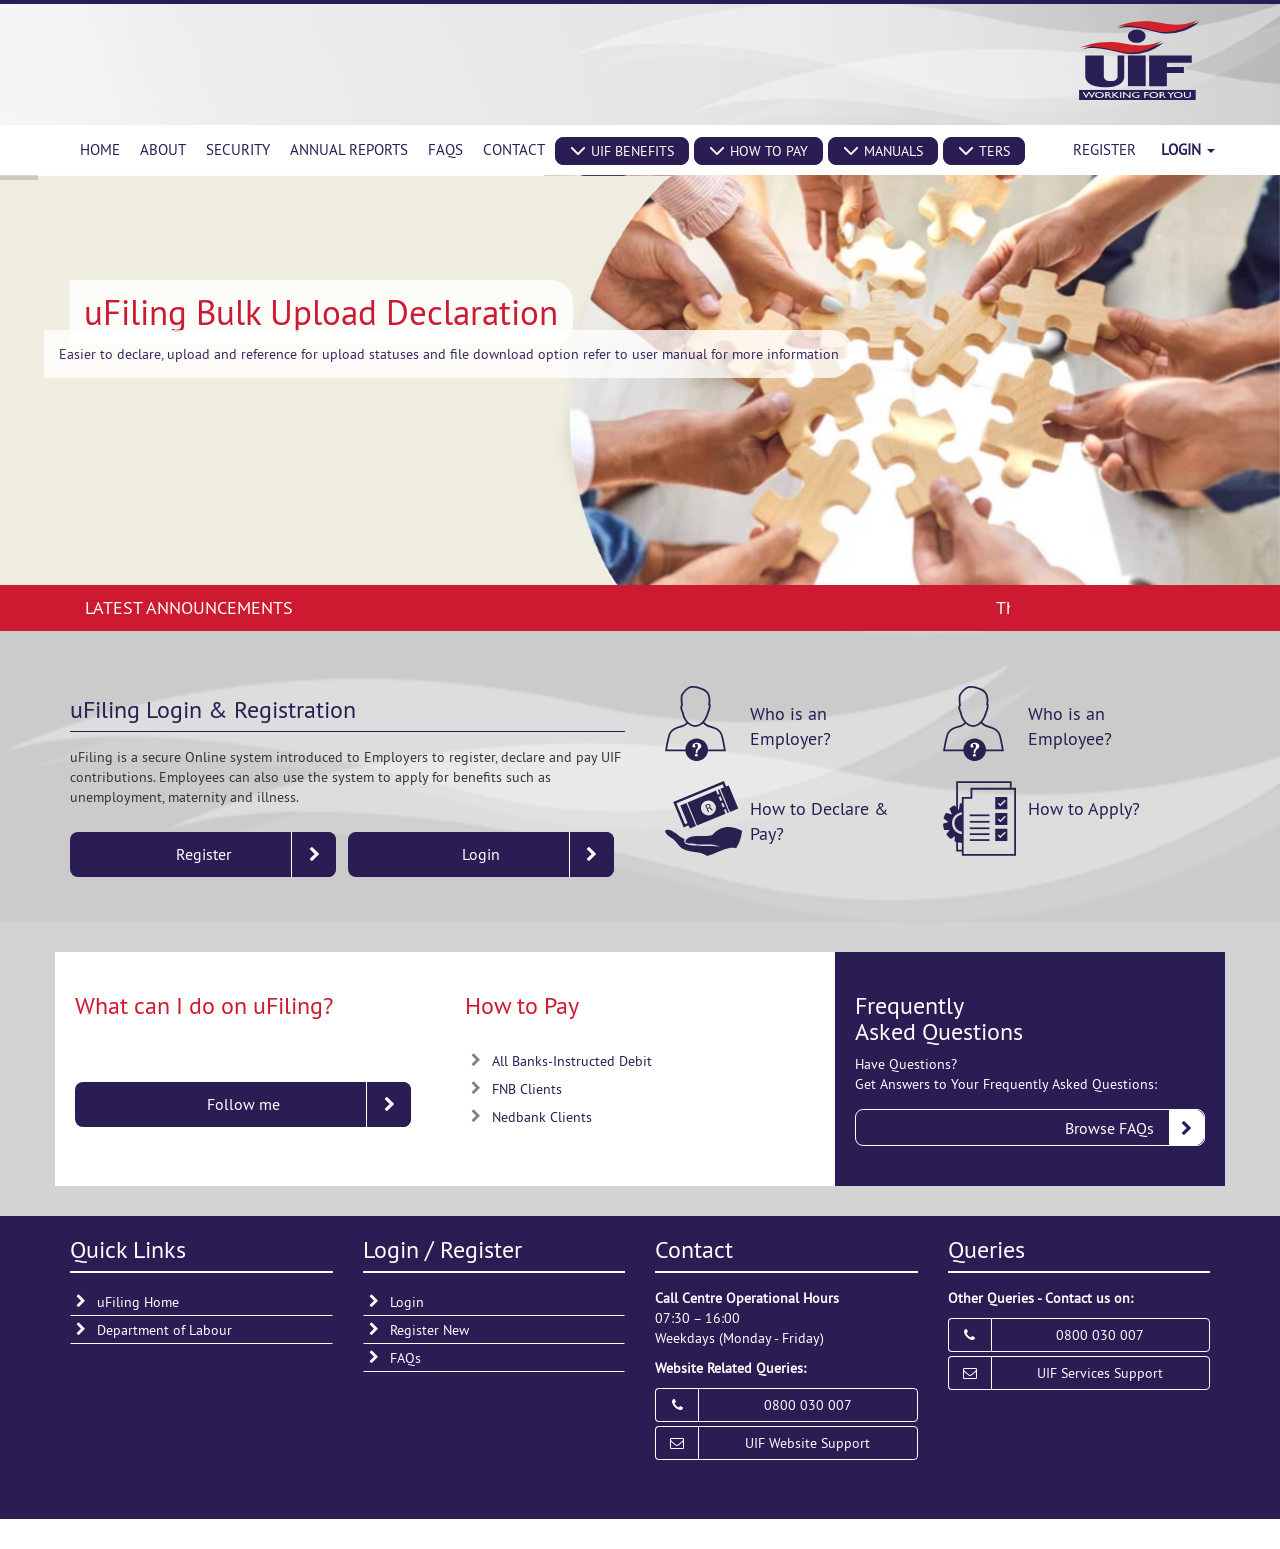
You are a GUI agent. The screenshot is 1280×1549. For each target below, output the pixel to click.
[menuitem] (100, 150)
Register (1104, 149)
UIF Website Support (807, 1443)
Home (100, 149)
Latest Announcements (189, 607)
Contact (514, 149)
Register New (429, 1330)
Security (238, 149)
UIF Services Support (1100, 1373)
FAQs (445, 149)
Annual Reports (349, 149)
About (163, 149)
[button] (622, 151)
